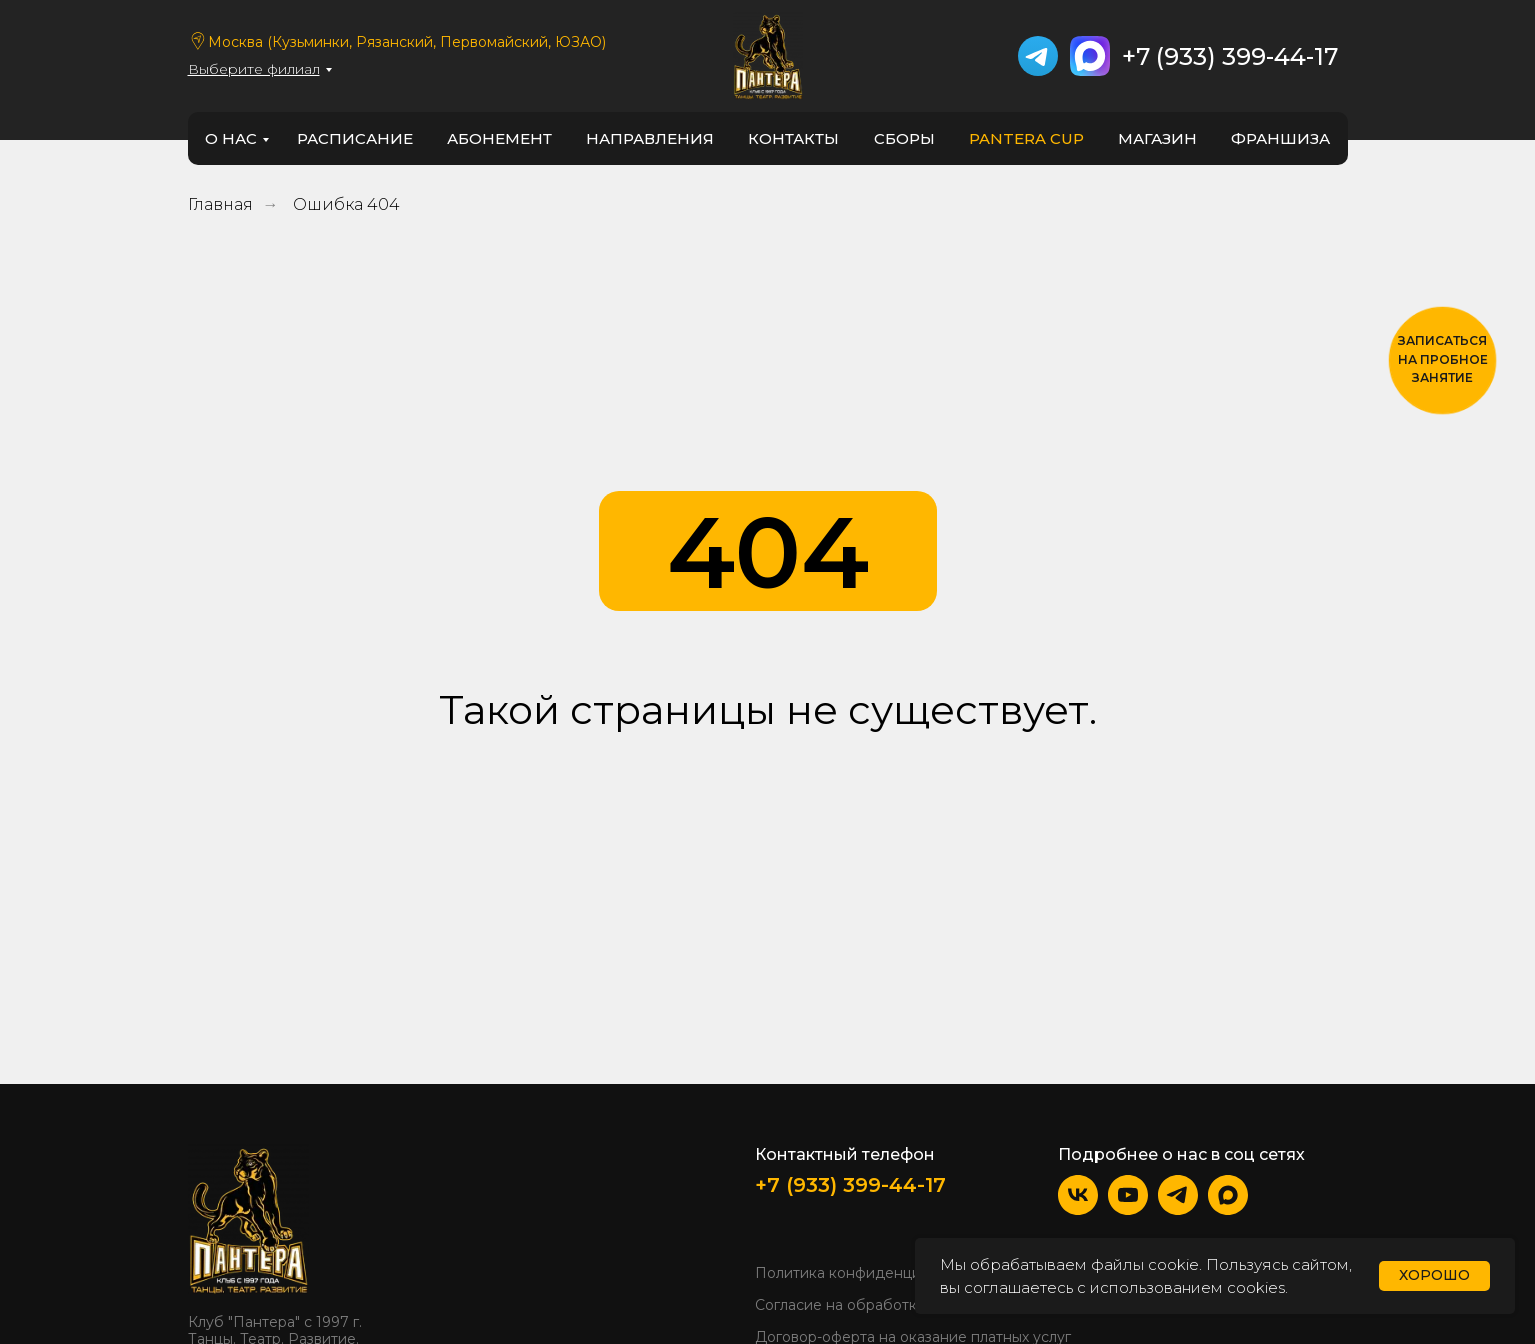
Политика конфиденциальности (870, 1273)
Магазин (1157, 138)
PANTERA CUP (1026, 138)
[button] (1442, 360)
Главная (220, 204)
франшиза (1280, 138)
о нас (231, 138)
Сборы (904, 138)
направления (650, 138)
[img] (248, 1219)
